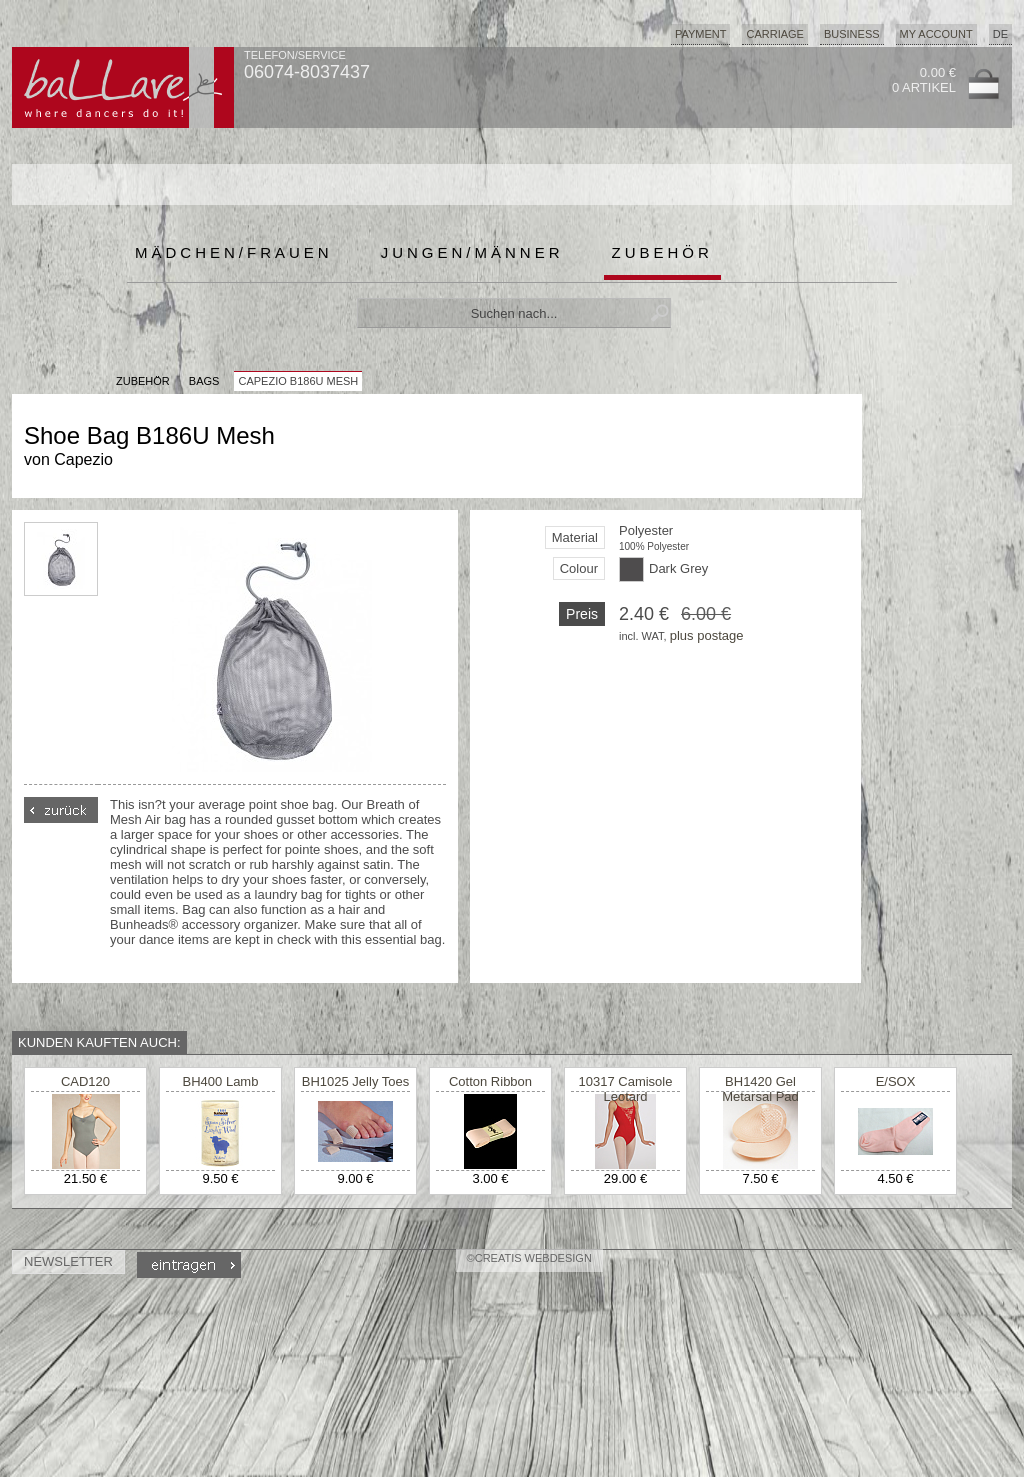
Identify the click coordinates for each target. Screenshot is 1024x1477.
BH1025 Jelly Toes (355, 1081)
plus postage (707, 635)
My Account (936, 34)
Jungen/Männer (472, 252)
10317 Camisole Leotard (626, 1089)
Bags (204, 381)
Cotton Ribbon (490, 1081)
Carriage (774, 34)
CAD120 (85, 1081)
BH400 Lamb (221, 1081)
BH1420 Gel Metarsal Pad (760, 1089)
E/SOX (896, 1081)
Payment (701, 34)
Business (852, 34)
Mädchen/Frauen (234, 252)
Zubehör (662, 252)
